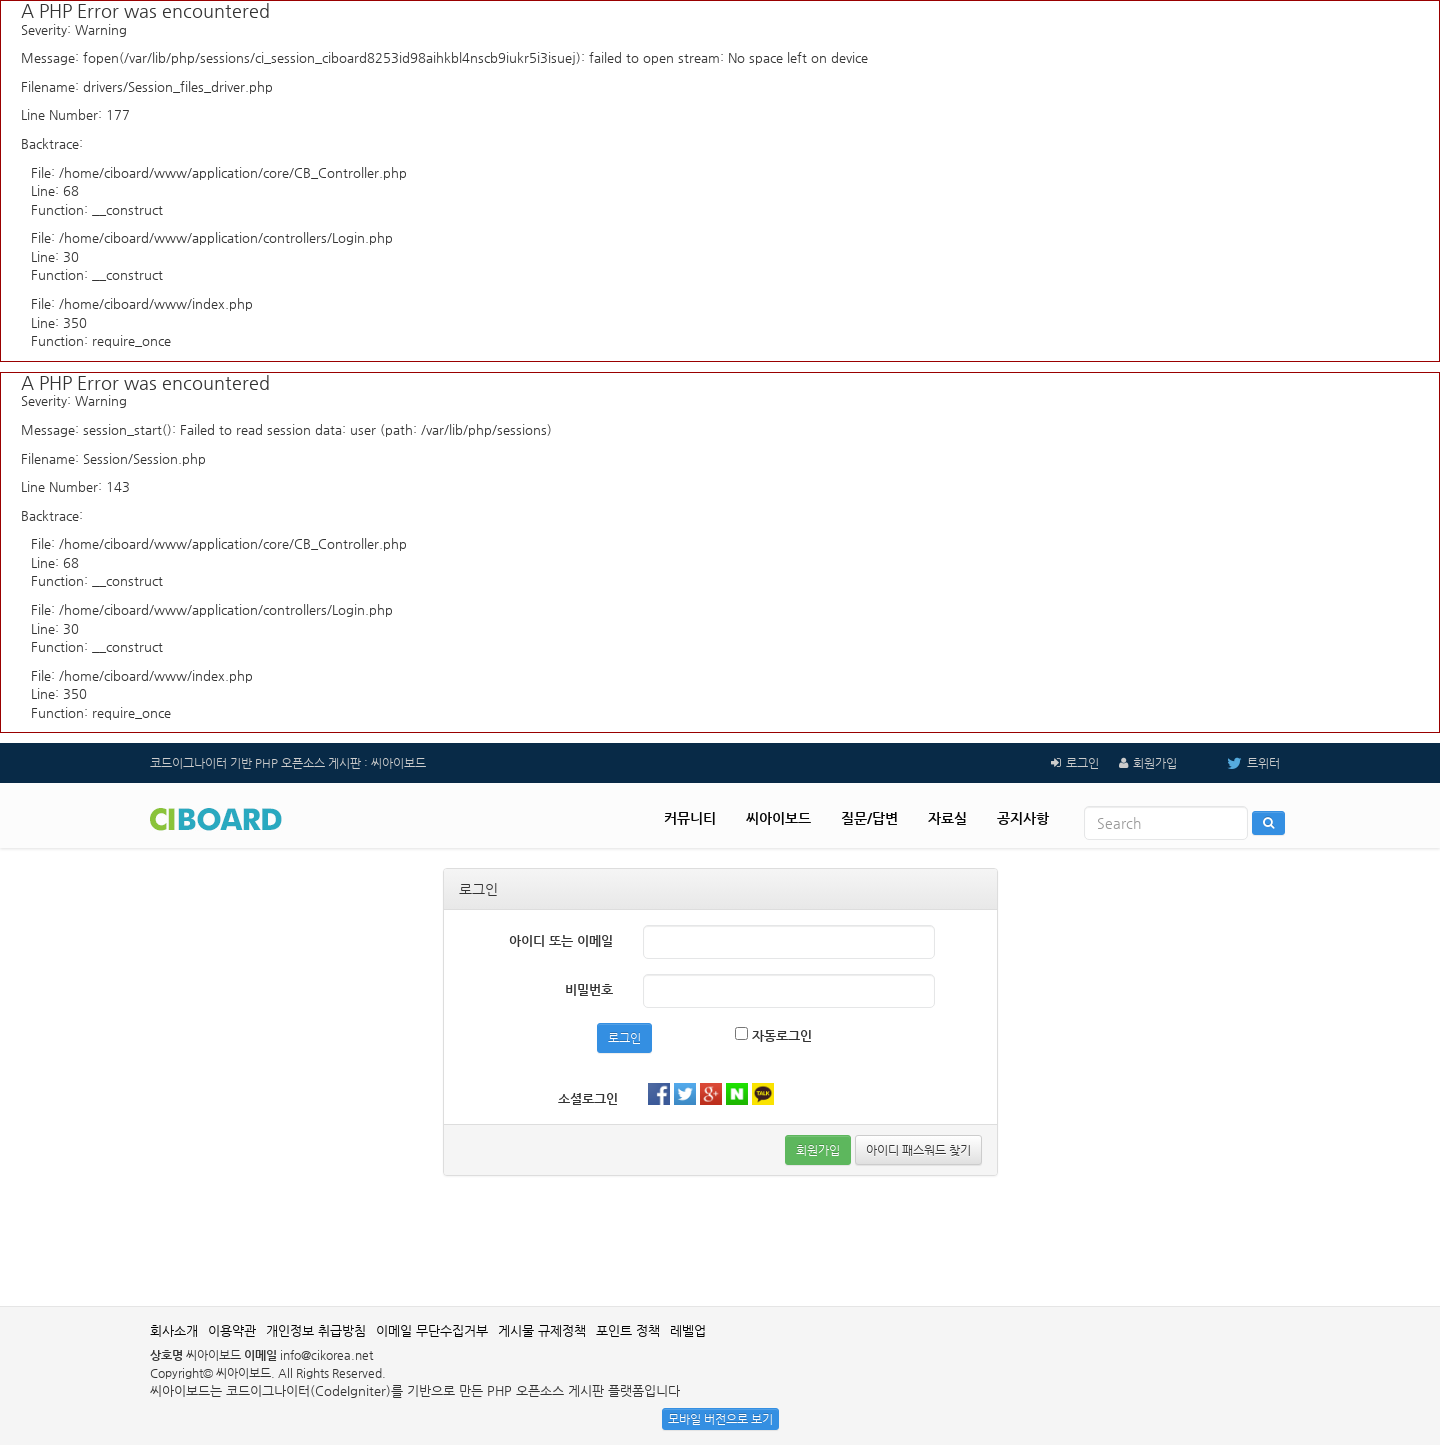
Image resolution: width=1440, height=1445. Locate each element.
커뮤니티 (690, 818)
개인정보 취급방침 (316, 1330)
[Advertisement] (720, 1241)
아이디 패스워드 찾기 (918, 1150)
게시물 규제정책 (542, 1330)
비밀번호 (589, 989)
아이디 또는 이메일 (561, 940)
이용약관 (232, 1330)
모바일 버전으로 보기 (720, 1419)
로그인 (1082, 763)
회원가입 (1155, 763)
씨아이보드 (778, 818)
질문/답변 (869, 818)
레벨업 (688, 1330)
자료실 (947, 818)
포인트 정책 (628, 1330)
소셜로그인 (588, 1098)
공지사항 (1023, 818)
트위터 (1238, 763)
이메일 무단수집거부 (432, 1330)
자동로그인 (773, 1035)
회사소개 (174, 1330)
